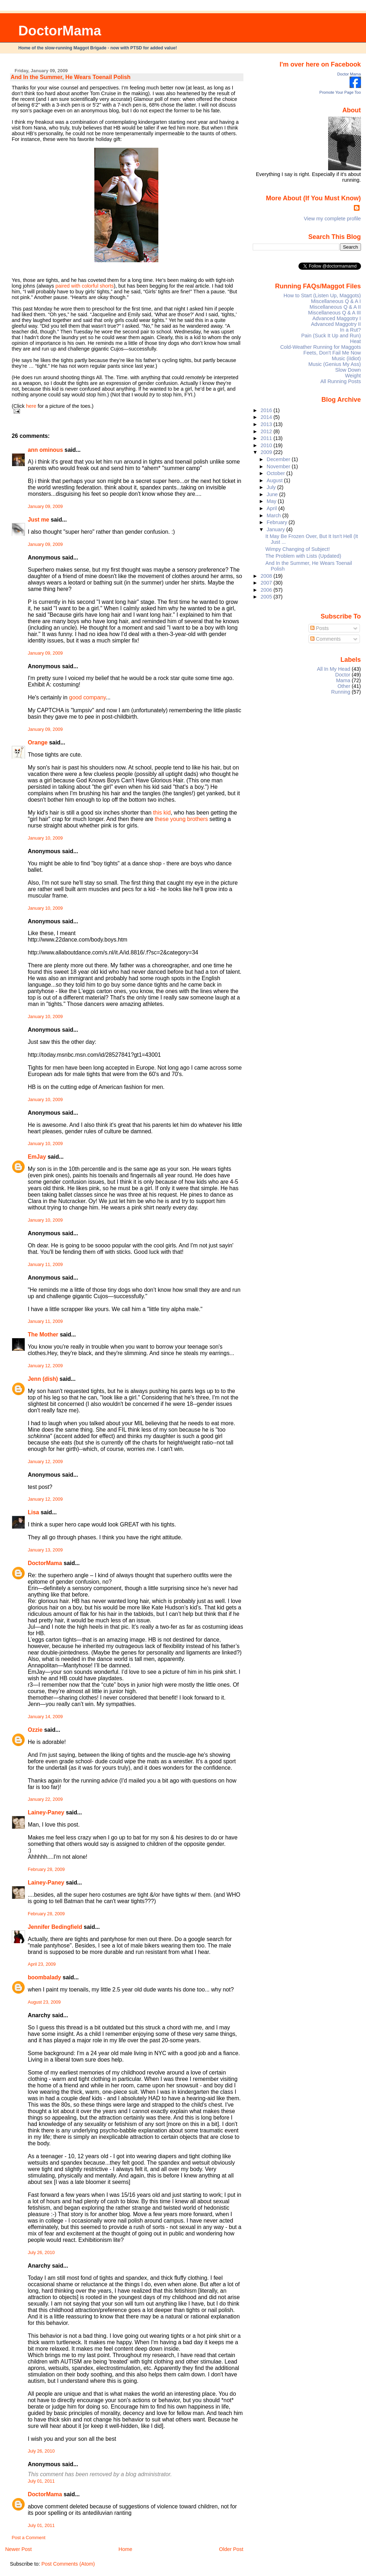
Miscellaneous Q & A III (334, 313)
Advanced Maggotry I (336, 318)
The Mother (43, 1334)
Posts (319, 628)
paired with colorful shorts (84, 286)
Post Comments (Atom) (68, 2564)
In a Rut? (350, 330)
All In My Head (333, 669)
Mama (343, 680)
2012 (267, 431)
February (277, 522)
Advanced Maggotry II (336, 324)
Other (343, 686)
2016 (267, 410)
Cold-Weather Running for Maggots (320, 347)
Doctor (342, 675)
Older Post (231, 2549)
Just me (38, 520)
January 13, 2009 (45, 1550)
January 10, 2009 (45, 838)
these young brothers (181, 819)
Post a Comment (28, 2537)
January (276, 529)
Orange (38, 742)
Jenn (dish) (43, 1379)
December (279, 459)
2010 (267, 445)
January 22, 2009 (45, 1799)
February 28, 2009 (46, 1869)
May (272, 501)
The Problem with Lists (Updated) (303, 556)
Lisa (33, 1512)
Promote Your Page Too (340, 92)
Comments (325, 639)
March (274, 515)
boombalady (44, 1977)
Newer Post (18, 2549)
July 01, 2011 (41, 2481)
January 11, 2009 (45, 1264)
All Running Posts (340, 381)
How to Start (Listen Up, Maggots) (322, 295)
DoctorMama (59, 30)
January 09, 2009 (45, 506)
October (276, 473)
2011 (267, 438)
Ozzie (35, 1730)
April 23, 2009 (42, 1964)
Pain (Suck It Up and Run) (331, 335)
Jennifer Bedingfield (55, 1927)
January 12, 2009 (45, 1365)
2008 (267, 576)
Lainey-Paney (46, 1812)
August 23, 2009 (44, 2002)
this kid (161, 813)
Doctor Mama (349, 74)
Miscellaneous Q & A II (335, 307)
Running (341, 692)
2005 (267, 597)
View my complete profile (332, 218)
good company (87, 697)
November (279, 466)
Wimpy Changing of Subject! (298, 549)
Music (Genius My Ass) (334, 364)
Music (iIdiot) (346, 358)
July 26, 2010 (41, 2252)
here (31, 406)
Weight (353, 375)
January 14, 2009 (45, 1716)
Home (125, 2549)
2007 (267, 583)
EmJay (37, 1157)
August (275, 480)
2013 (267, 424)
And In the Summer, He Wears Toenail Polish (70, 77)
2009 (267, 452)
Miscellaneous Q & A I (336, 301)
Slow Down (348, 370)
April (272, 508)
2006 (267, 590)
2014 (267, 417)
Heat (355, 341)
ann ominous (45, 450)
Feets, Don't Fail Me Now (332, 353)
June (273, 494)
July (272, 487)
